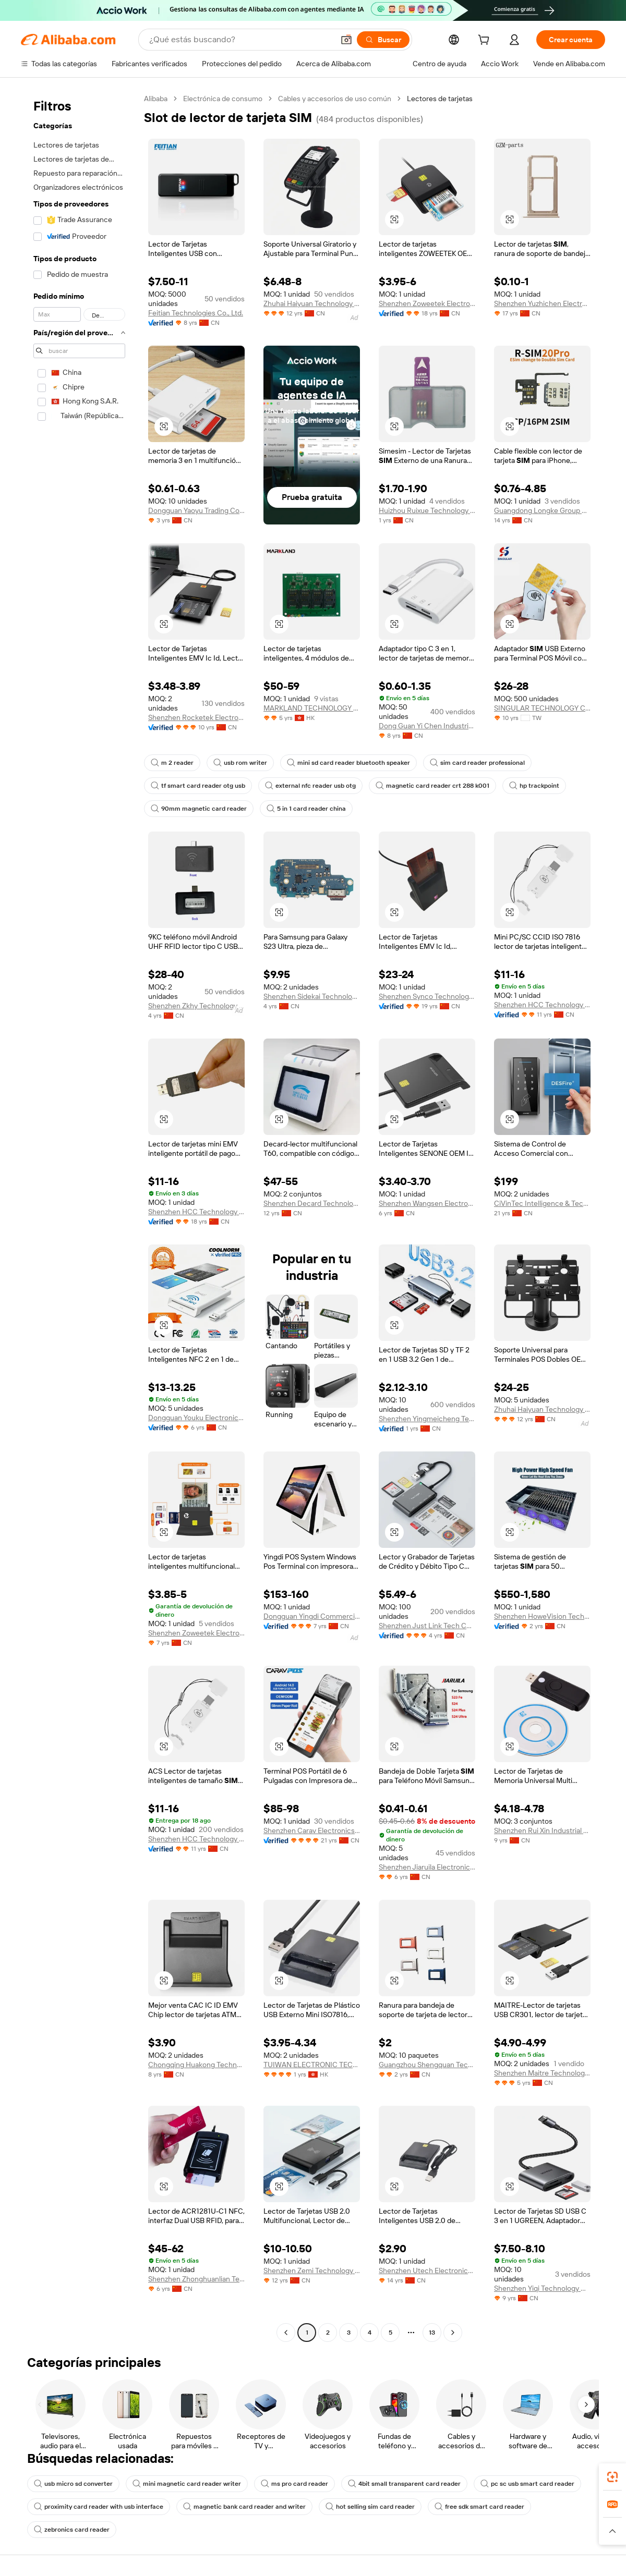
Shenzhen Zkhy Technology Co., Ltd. (196, 1006)
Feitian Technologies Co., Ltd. (195, 313)
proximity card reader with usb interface (98, 2506)
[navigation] (79, 1217)
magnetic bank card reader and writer (244, 2506)
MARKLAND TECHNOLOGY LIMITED (311, 708)
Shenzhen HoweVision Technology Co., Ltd (542, 1616)
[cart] (485, 41)
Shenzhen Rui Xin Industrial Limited (542, 1830)
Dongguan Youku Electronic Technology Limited (196, 1417)
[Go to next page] (452, 2332)
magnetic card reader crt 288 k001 (432, 786)
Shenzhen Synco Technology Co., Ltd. (427, 996)
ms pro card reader (294, 2484)
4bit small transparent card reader (404, 2484)
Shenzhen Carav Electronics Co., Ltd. (311, 1830)
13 (432, 2332)
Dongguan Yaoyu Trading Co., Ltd (196, 510)
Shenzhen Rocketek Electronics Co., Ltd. (196, 717)
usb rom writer (240, 763)
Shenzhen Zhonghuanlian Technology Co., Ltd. (196, 2279)
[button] (346, 39)
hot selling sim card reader (370, 2506)
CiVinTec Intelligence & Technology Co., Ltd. (542, 1203)
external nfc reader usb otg (310, 786)
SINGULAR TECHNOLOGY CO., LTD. (542, 708)
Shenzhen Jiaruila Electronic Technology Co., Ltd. (427, 1867)
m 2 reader (172, 763)
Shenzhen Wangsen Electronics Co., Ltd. (427, 1203)
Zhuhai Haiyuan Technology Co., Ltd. (311, 303)
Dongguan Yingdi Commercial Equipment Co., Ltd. (311, 1616)
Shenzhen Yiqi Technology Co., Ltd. (542, 2288)
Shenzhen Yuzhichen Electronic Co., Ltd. (542, 303)
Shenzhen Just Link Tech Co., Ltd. (427, 1625)
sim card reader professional (477, 763)
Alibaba (155, 98)
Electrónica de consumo (222, 98)
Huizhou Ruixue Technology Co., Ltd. (427, 510)
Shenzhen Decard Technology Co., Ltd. (311, 1203)
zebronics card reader (72, 2529)
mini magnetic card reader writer (187, 2484)
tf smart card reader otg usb (198, 786)
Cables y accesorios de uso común (334, 98)
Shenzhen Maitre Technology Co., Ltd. (542, 2073)
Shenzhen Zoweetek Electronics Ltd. (427, 303)
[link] (612, 2476)
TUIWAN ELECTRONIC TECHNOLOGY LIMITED (311, 2064)
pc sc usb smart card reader (527, 2484)
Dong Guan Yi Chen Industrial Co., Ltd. (427, 726)
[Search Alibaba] (240, 39)
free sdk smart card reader (479, 2506)
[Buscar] (383, 39)
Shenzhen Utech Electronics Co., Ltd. (427, 2270)
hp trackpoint (534, 786)
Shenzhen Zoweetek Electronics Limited (196, 1633)
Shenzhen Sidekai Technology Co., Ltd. (311, 996)
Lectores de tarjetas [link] (440, 98)
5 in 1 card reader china (306, 808)
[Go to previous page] (285, 2332)
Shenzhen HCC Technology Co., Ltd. (542, 1004)
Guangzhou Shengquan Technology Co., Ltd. (427, 2064)
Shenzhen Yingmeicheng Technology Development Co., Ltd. (427, 1418)
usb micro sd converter (73, 2484)
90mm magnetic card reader (199, 808)
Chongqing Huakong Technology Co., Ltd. (196, 2064)
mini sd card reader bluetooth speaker (348, 763)
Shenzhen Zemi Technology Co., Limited (311, 2270)
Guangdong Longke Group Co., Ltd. (542, 510)
